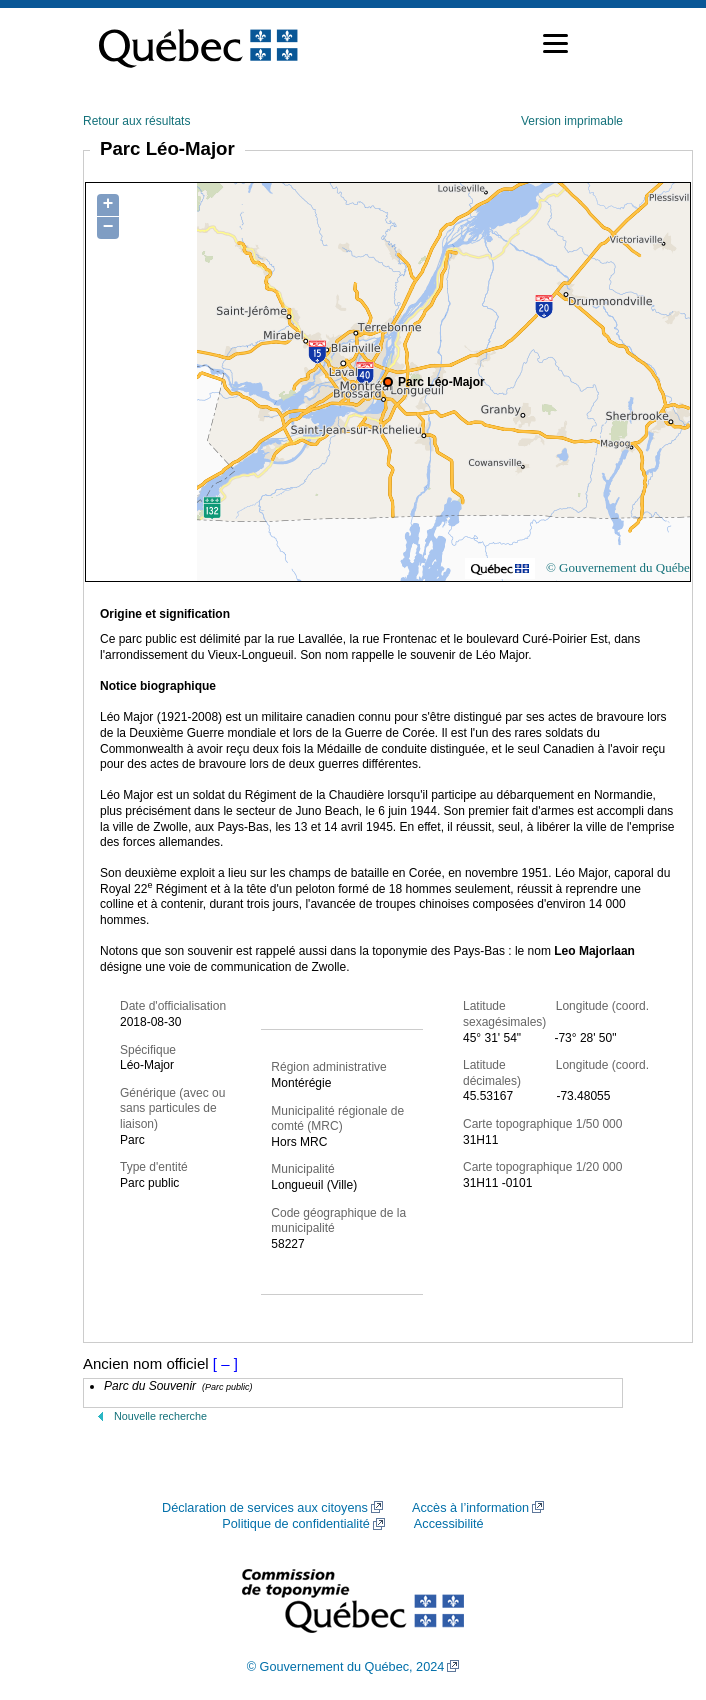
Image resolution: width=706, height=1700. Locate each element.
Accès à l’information (470, 1508)
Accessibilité (449, 1524)
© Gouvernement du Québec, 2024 (346, 1667)
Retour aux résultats (136, 121)
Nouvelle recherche (160, 1416)
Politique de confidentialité (295, 1524)
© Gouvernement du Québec (621, 567)
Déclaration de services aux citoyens (265, 1508)
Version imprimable (572, 121)
